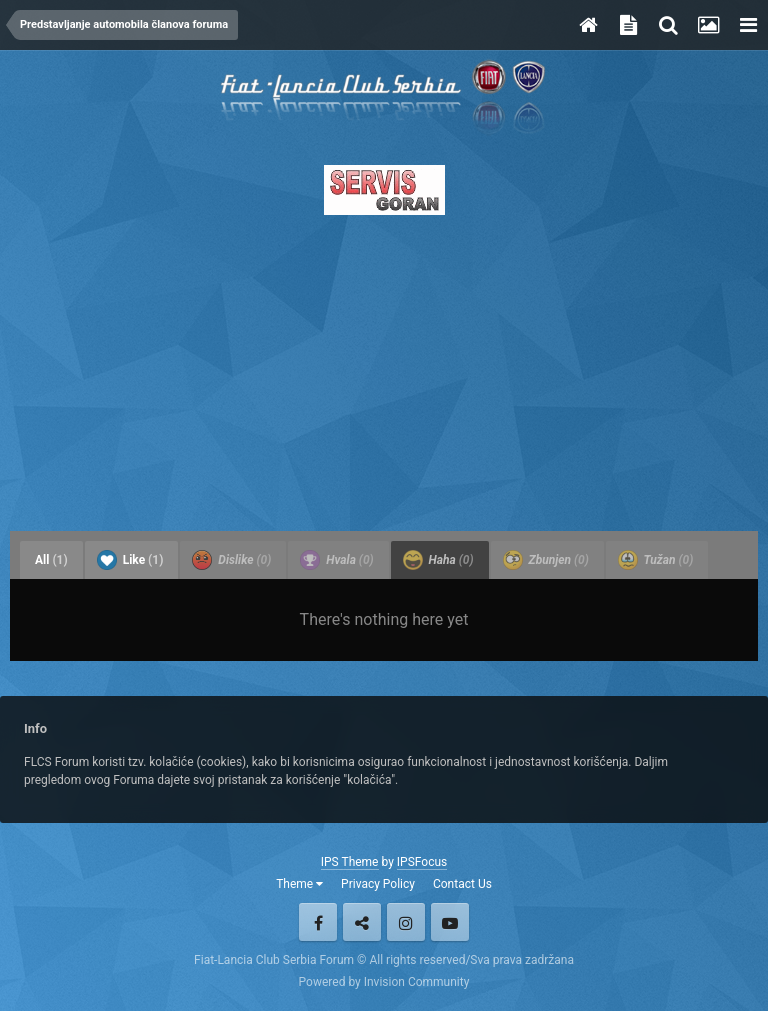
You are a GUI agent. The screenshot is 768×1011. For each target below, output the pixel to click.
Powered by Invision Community (384, 982)
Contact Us (462, 884)
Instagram (406, 922)
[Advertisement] (384, 367)
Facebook (318, 922)
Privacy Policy (378, 884)
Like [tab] (130, 560)
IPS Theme (350, 862)
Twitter (362, 922)
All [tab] (51, 560)
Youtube (450, 922)
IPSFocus (422, 862)
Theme (299, 884)
